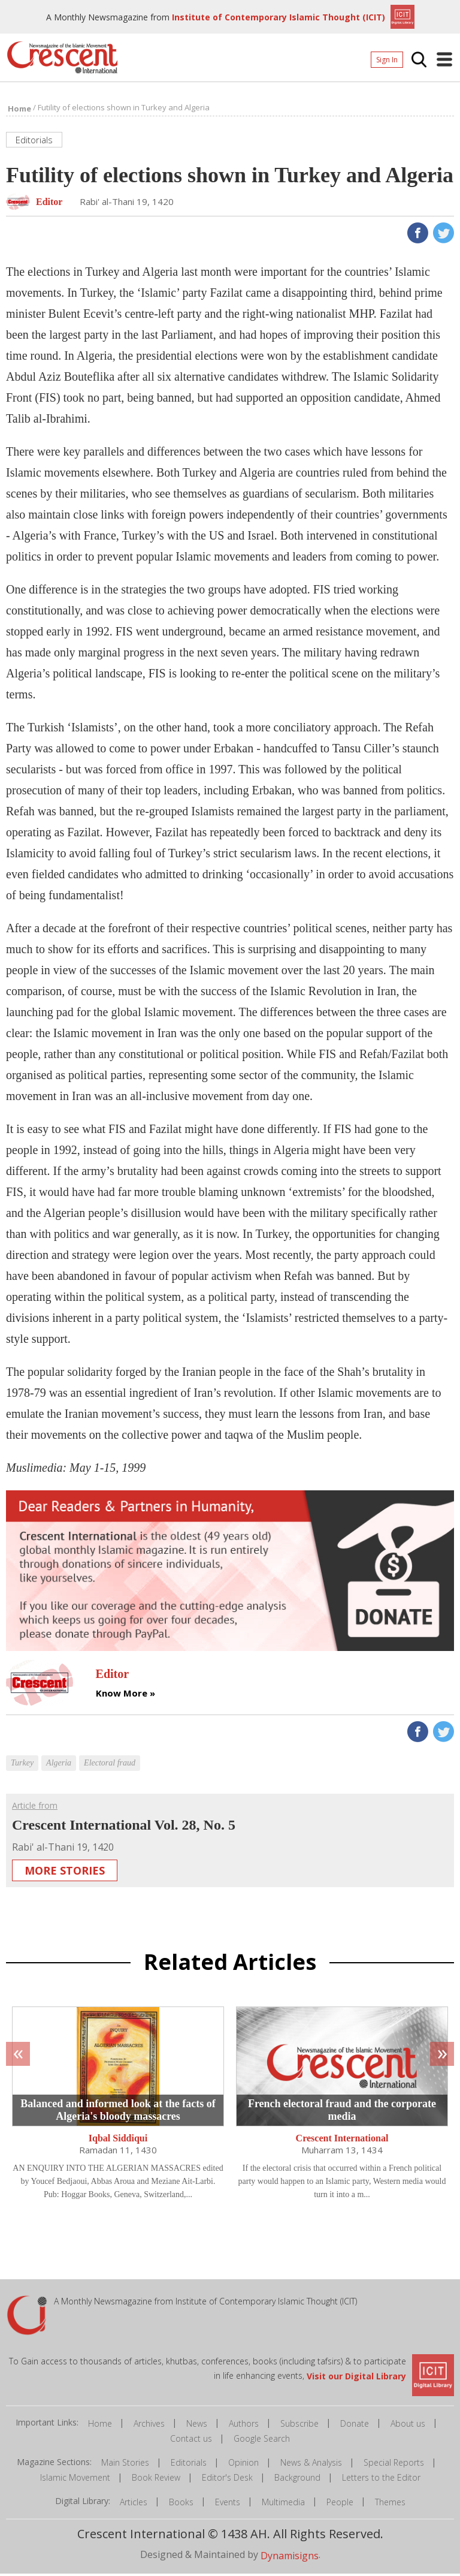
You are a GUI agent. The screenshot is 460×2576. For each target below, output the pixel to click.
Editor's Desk (227, 2479)
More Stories (65, 1873)
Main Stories (125, 2464)
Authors (244, 2426)
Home (100, 2426)
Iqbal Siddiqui (118, 2140)
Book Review (156, 2479)
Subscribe (299, 2426)
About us (408, 2426)
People (339, 2504)
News (196, 2426)
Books (181, 2504)
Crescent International (342, 2140)
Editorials (189, 2464)
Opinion (243, 2464)
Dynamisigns (290, 2557)
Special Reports (394, 2464)
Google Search (262, 2441)
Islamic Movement (75, 2479)
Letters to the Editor (381, 2479)
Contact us (191, 2441)
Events (227, 2504)
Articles (133, 2504)
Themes (390, 2504)
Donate (354, 2426)
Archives (149, 2426)
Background (297, 2479)
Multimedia (283, 2504)
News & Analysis (311, 2464)
